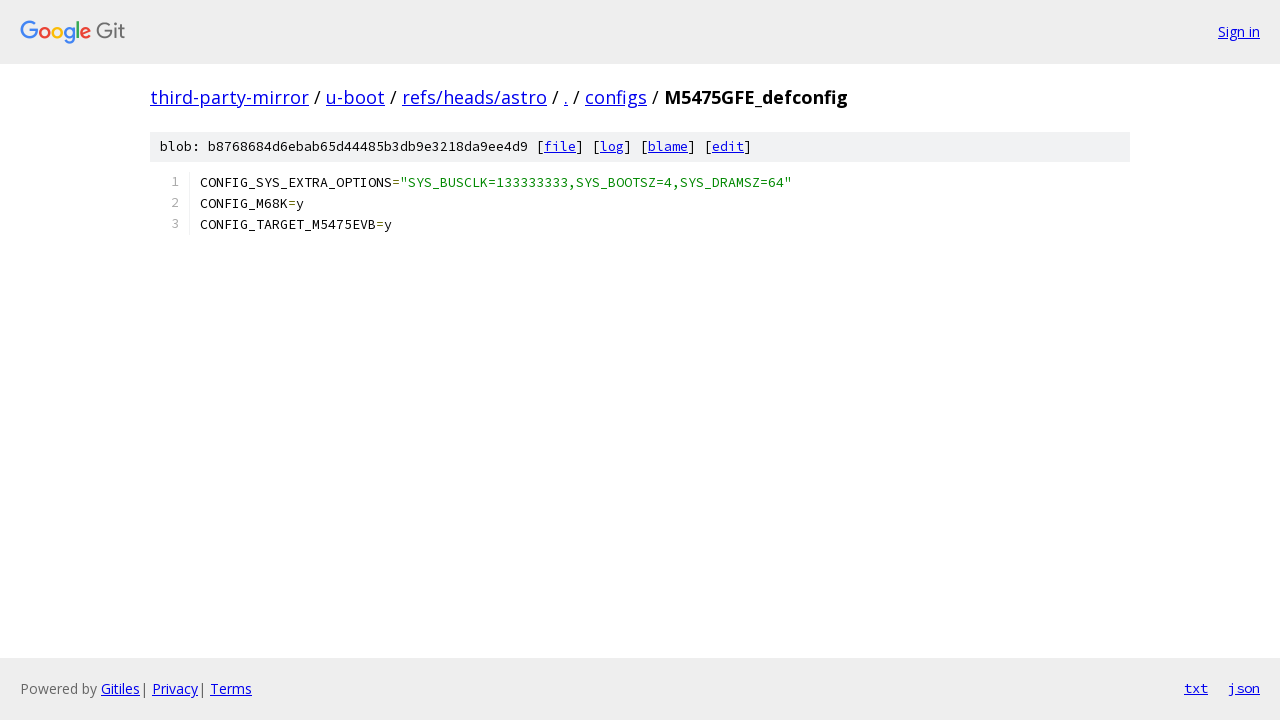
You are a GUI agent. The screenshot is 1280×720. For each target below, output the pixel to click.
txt (1196, 688)
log (612, 146)
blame (668, 146)
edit (728, 146)
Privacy (175, 688)
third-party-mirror (229, 97)
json (1244, 688)
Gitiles (120, 688)
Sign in (1239, 31)
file (560, 146)
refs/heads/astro (474, 97)
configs (616, 97)
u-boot (355, 97)
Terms (231, 688)
